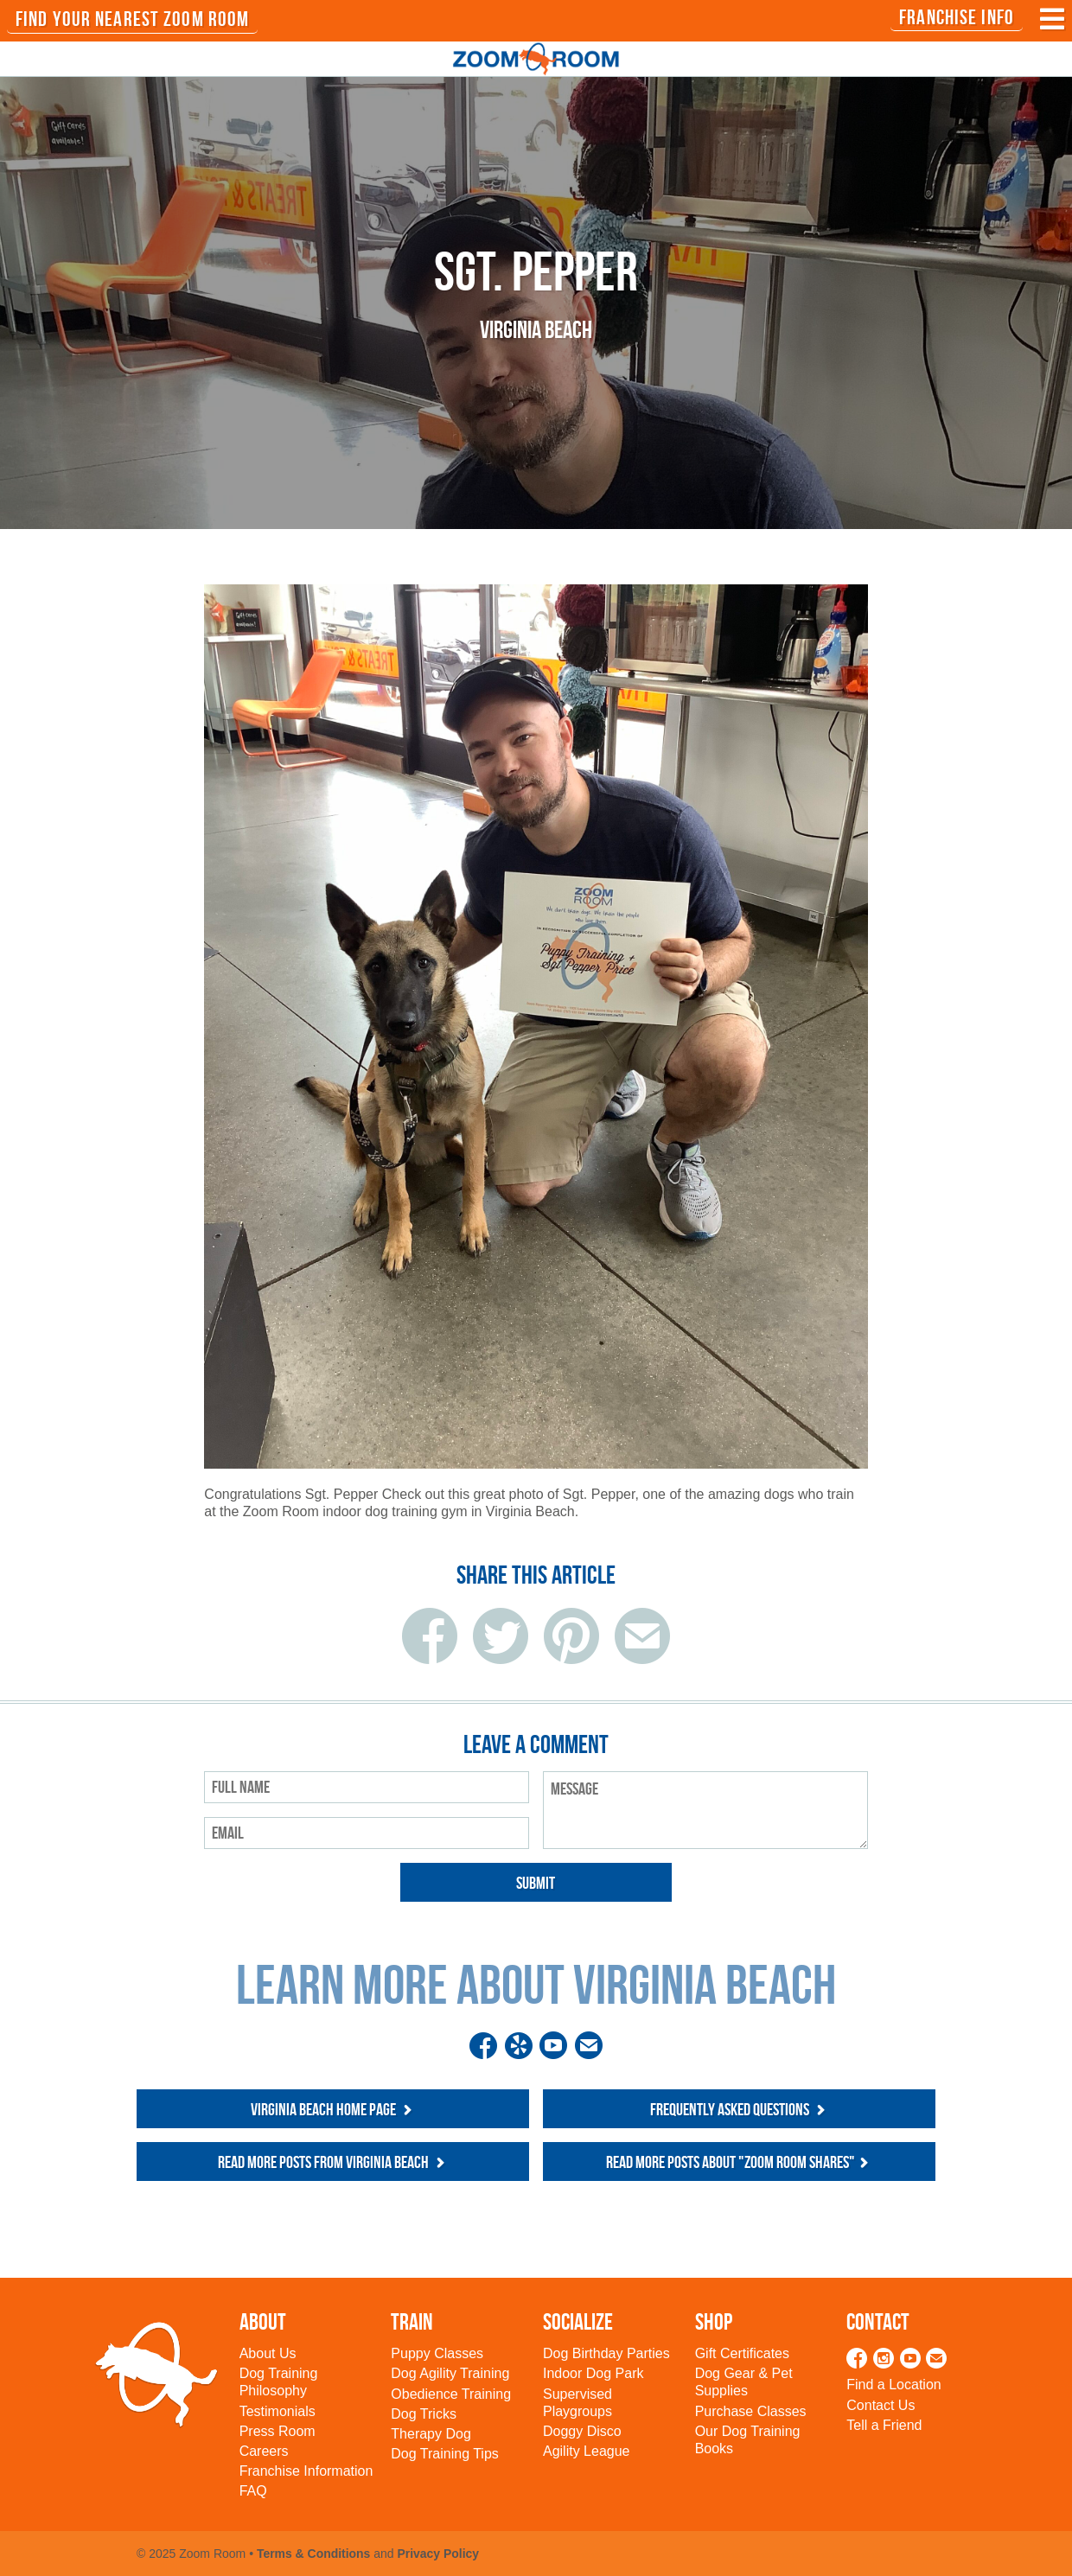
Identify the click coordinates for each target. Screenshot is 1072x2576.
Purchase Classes (751, 2411)
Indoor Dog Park (593, 2373)
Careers (264, 2451)
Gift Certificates (742, 2353)
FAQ (253, 2491)
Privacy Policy (439, 2553)
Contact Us (880, 2405)
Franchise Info (956, 17)
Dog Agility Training (450, 2373)
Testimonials (277, 2411)
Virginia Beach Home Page (333, 2109)
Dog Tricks (423, 2414)
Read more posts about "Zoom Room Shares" (739, 2161)
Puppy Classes (437, 2353)
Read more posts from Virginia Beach (333, 2161)
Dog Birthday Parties (606, 2353)
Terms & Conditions (314, 2553)
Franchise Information (306, 2471)
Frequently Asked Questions (739, 2109)
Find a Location (893, 2384)
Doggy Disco (582, 2431)
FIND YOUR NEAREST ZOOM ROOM (132, 19)
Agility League (586, 2451)
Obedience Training (451, 2394)
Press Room (277, 2431)
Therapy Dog (431, 2433)
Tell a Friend (884, 2425)
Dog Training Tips (445, 2453)
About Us (268, 2353)
